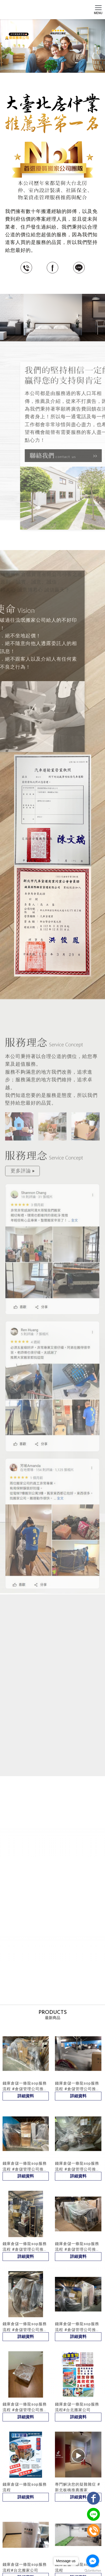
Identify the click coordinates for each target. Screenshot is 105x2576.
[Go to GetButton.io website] (92, 2570)
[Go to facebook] (92, 2560)
